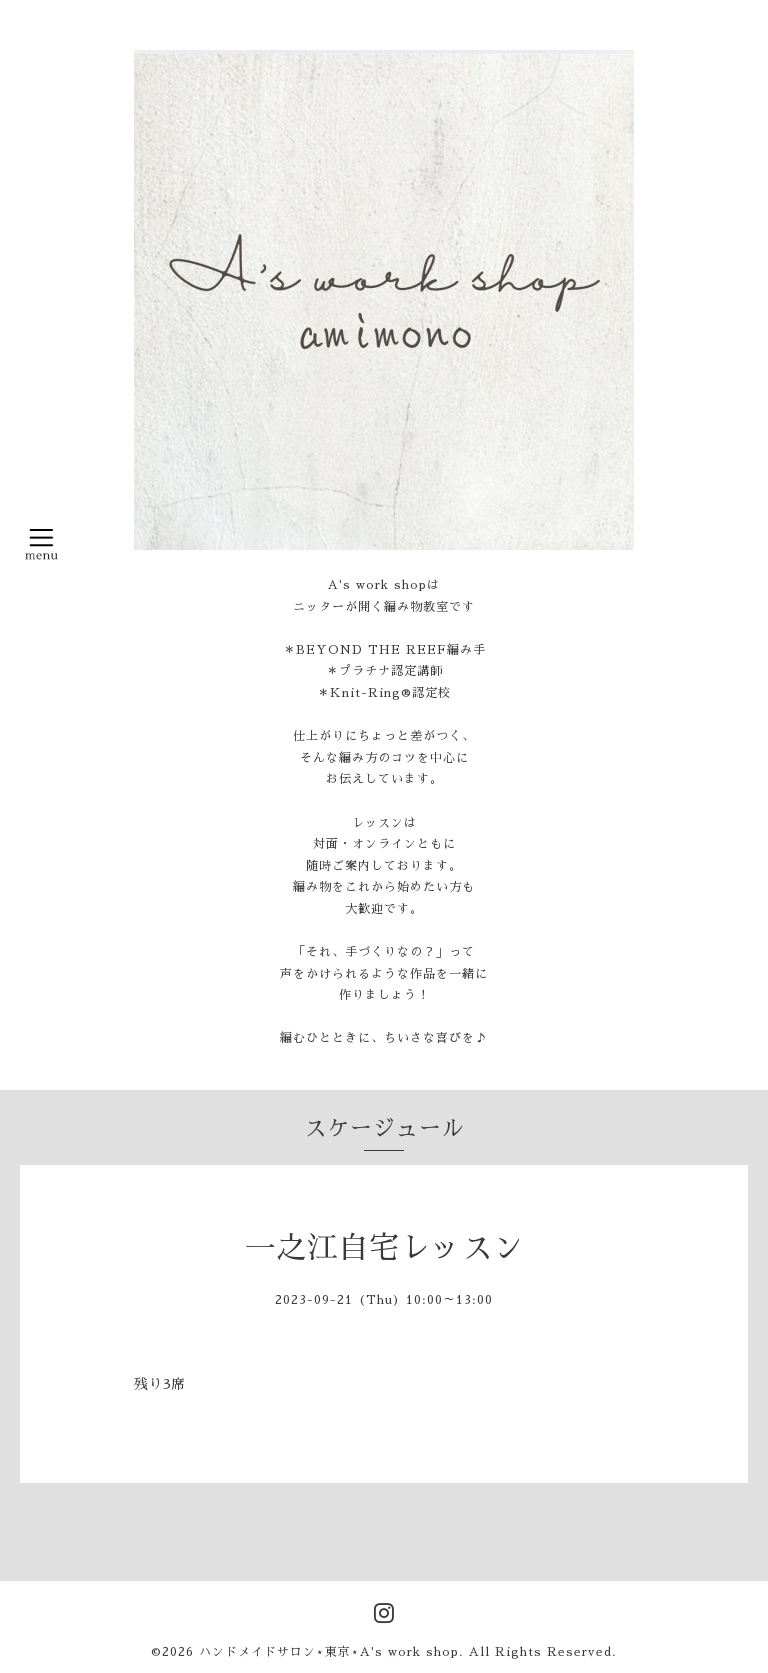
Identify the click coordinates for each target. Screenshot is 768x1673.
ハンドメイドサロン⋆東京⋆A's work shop (329, 1652)
